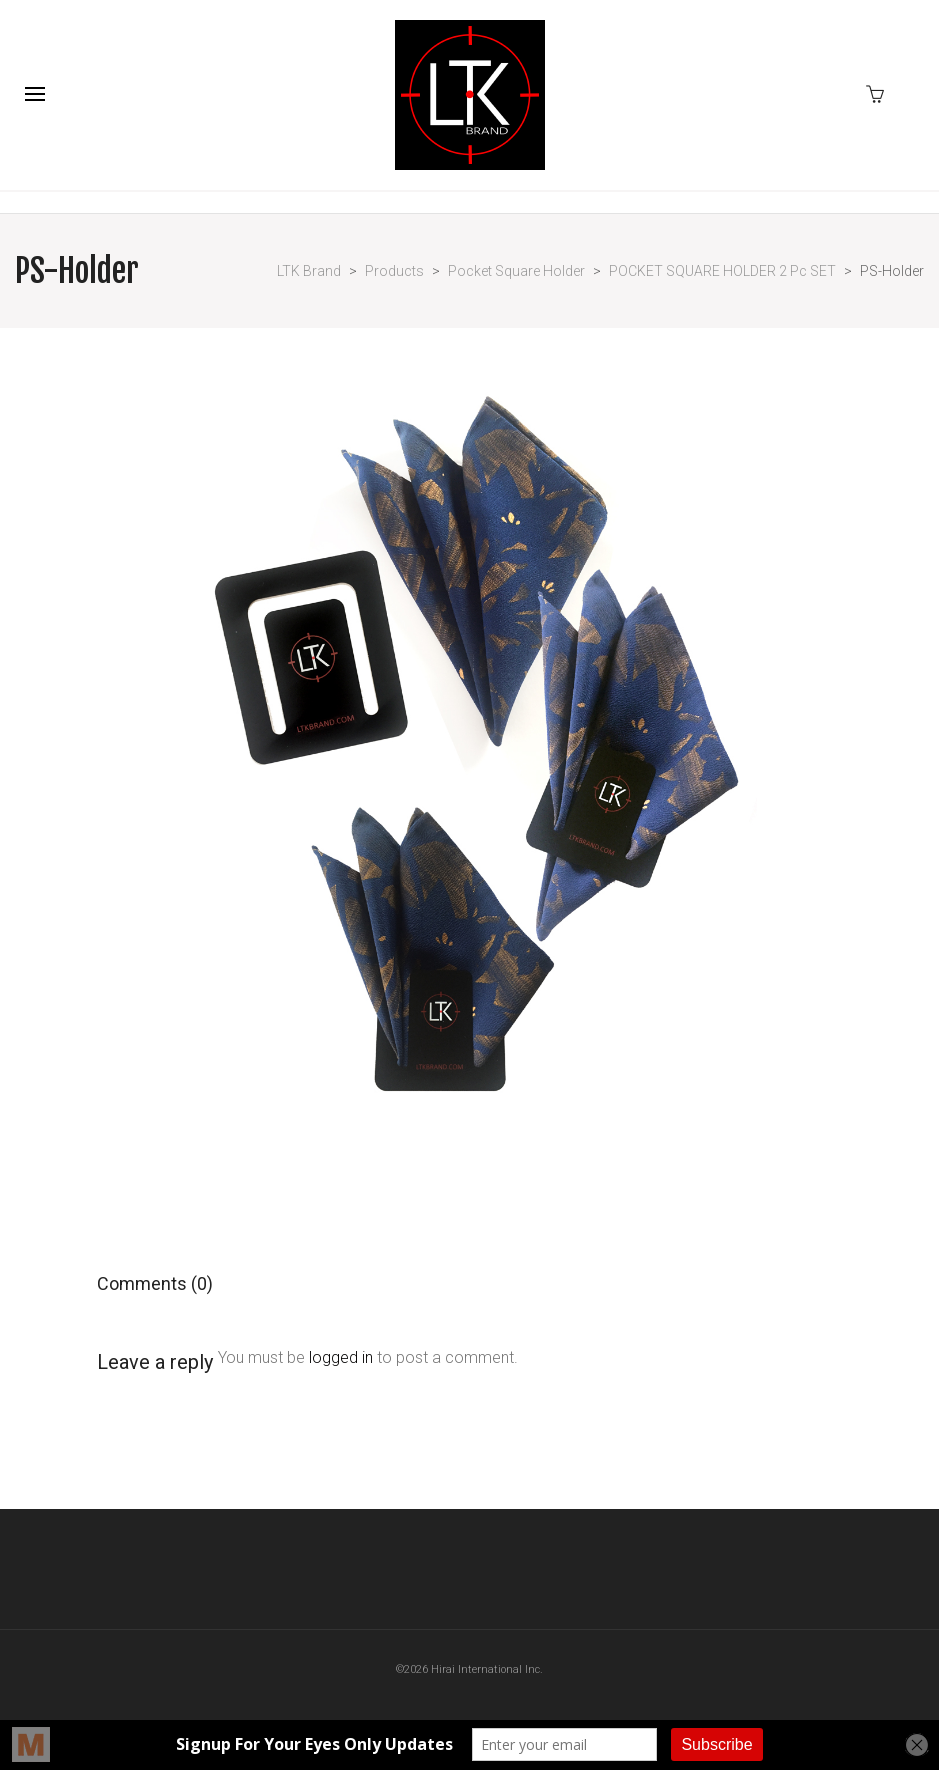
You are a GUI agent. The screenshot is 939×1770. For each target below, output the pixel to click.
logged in (341, 1357)
